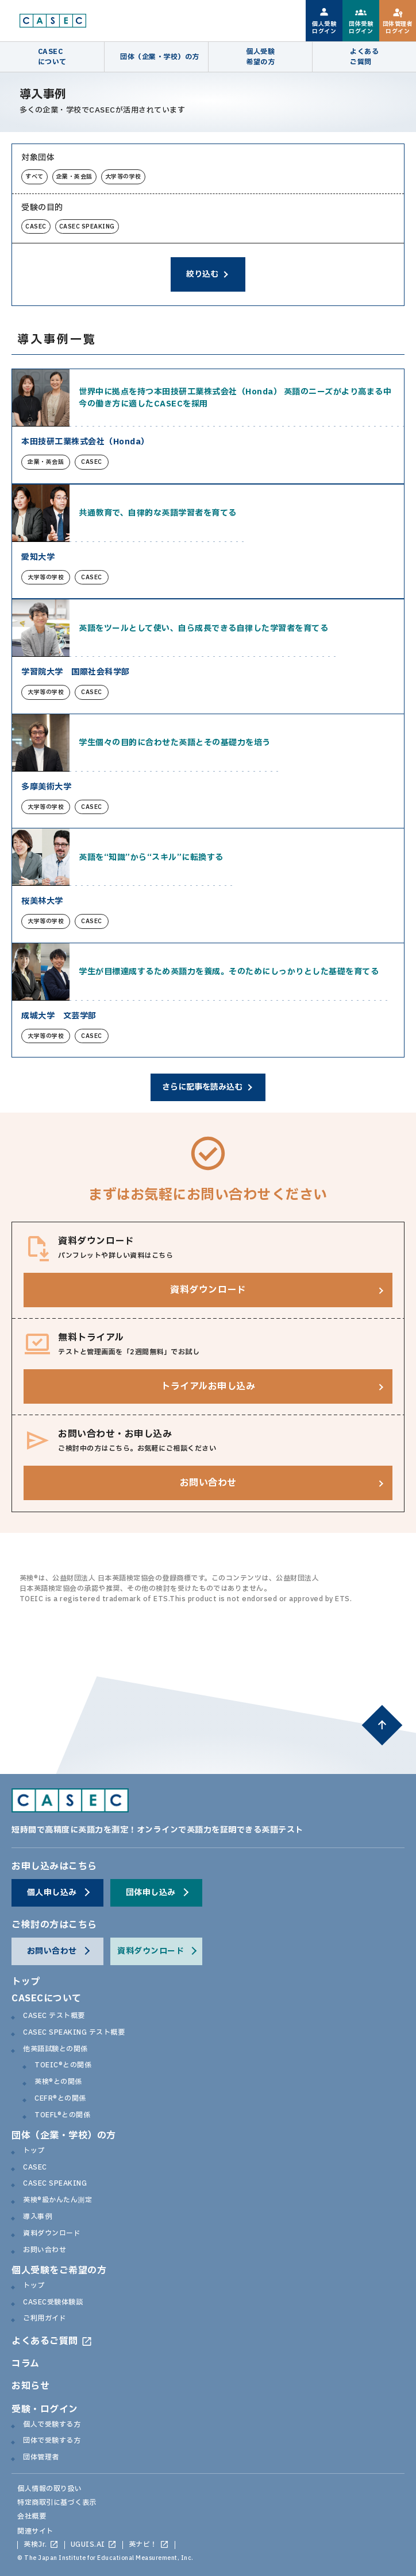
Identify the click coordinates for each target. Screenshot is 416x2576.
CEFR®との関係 (60, 2099)
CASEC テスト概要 (54, 2016)
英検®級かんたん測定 (57, 2201)
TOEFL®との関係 (62, 2116)
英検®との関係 (58, 2082)
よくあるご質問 (44, 2341)
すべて (34, 176)
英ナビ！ (143, 2545)
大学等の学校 (123, 176)
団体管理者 (41, 2458)
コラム (25, 2363)
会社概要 (31, 2516)
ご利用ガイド (44, 2319)
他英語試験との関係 (55, 2050)
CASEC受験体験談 (53, 2303)
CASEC (36, 226)
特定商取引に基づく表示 (57, 2502)
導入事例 (37, 2217)
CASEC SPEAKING (87, 226)
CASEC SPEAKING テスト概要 (74, 2033)
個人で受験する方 (51, 2425)
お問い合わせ (44, 2250)
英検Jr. (35, 2545)
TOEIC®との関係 (62, 2066)
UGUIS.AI (88, 2545)
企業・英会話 (74, 176)
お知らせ (30, 2386)
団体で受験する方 (51, 2441)
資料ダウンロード (51, 2234)
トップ (25, 1982)
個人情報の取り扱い (49, 2489)
